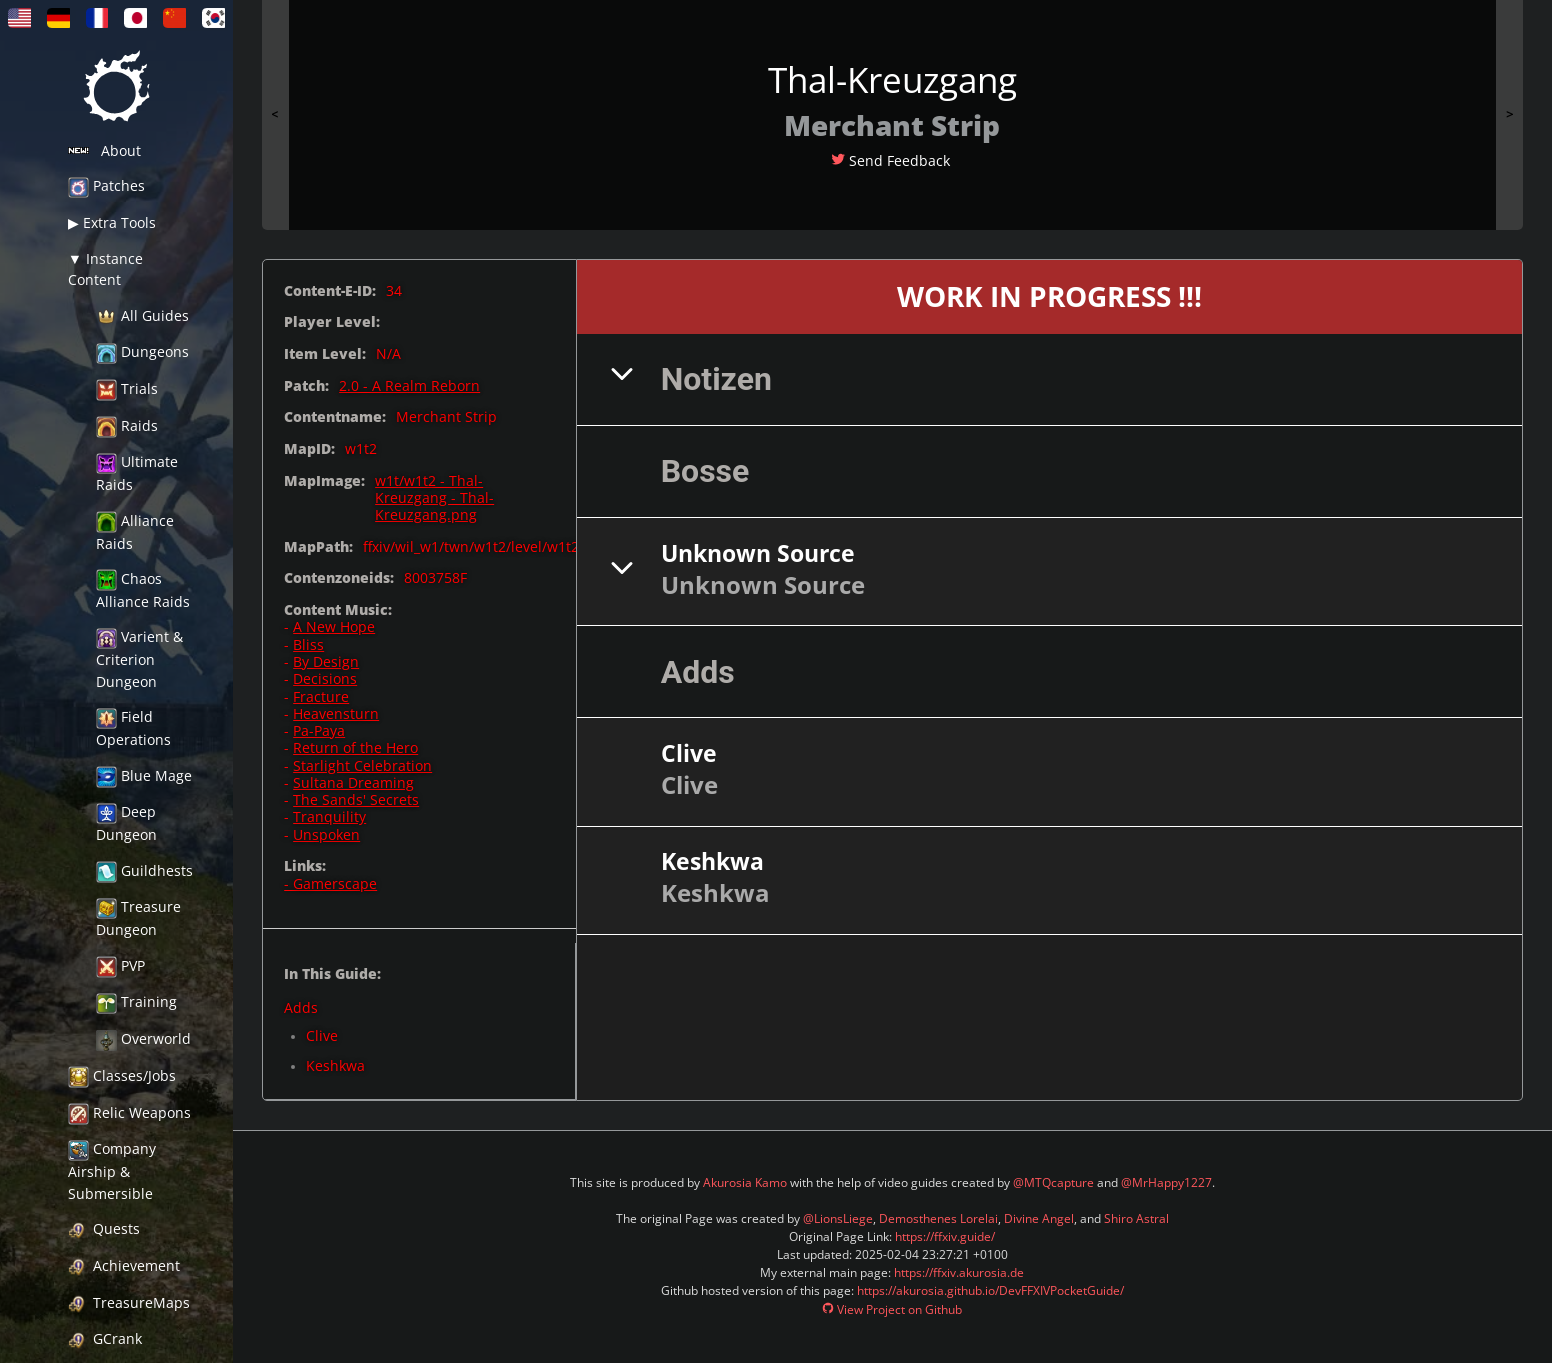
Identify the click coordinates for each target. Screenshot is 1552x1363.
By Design (326, 661)
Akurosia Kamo (745, 1182)
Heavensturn (336, 713)
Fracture (321, 696)
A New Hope (334, 626)
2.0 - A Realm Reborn (409, 385)
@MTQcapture (1053, 1182)
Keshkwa (335, 1065)
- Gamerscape (330, 883)
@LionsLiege (838, 1218)
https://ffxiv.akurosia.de (959, 1272)
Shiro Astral (1136, 1218)
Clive (322, 1035)
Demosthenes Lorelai (938, 1218)
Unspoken (326, 834)
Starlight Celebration (362, 765)
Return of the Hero (355, 747)
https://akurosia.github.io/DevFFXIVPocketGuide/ (990, 1290)
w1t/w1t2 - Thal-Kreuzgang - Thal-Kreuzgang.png (434, 498)
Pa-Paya (319, 730)
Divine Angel (1039, 1218)
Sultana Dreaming (353, 782)
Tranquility (329, 816)
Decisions (325, 678)
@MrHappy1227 (1166, 1182)
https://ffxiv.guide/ (945, 1236)
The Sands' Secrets (356, 799)
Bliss (308, 644)
